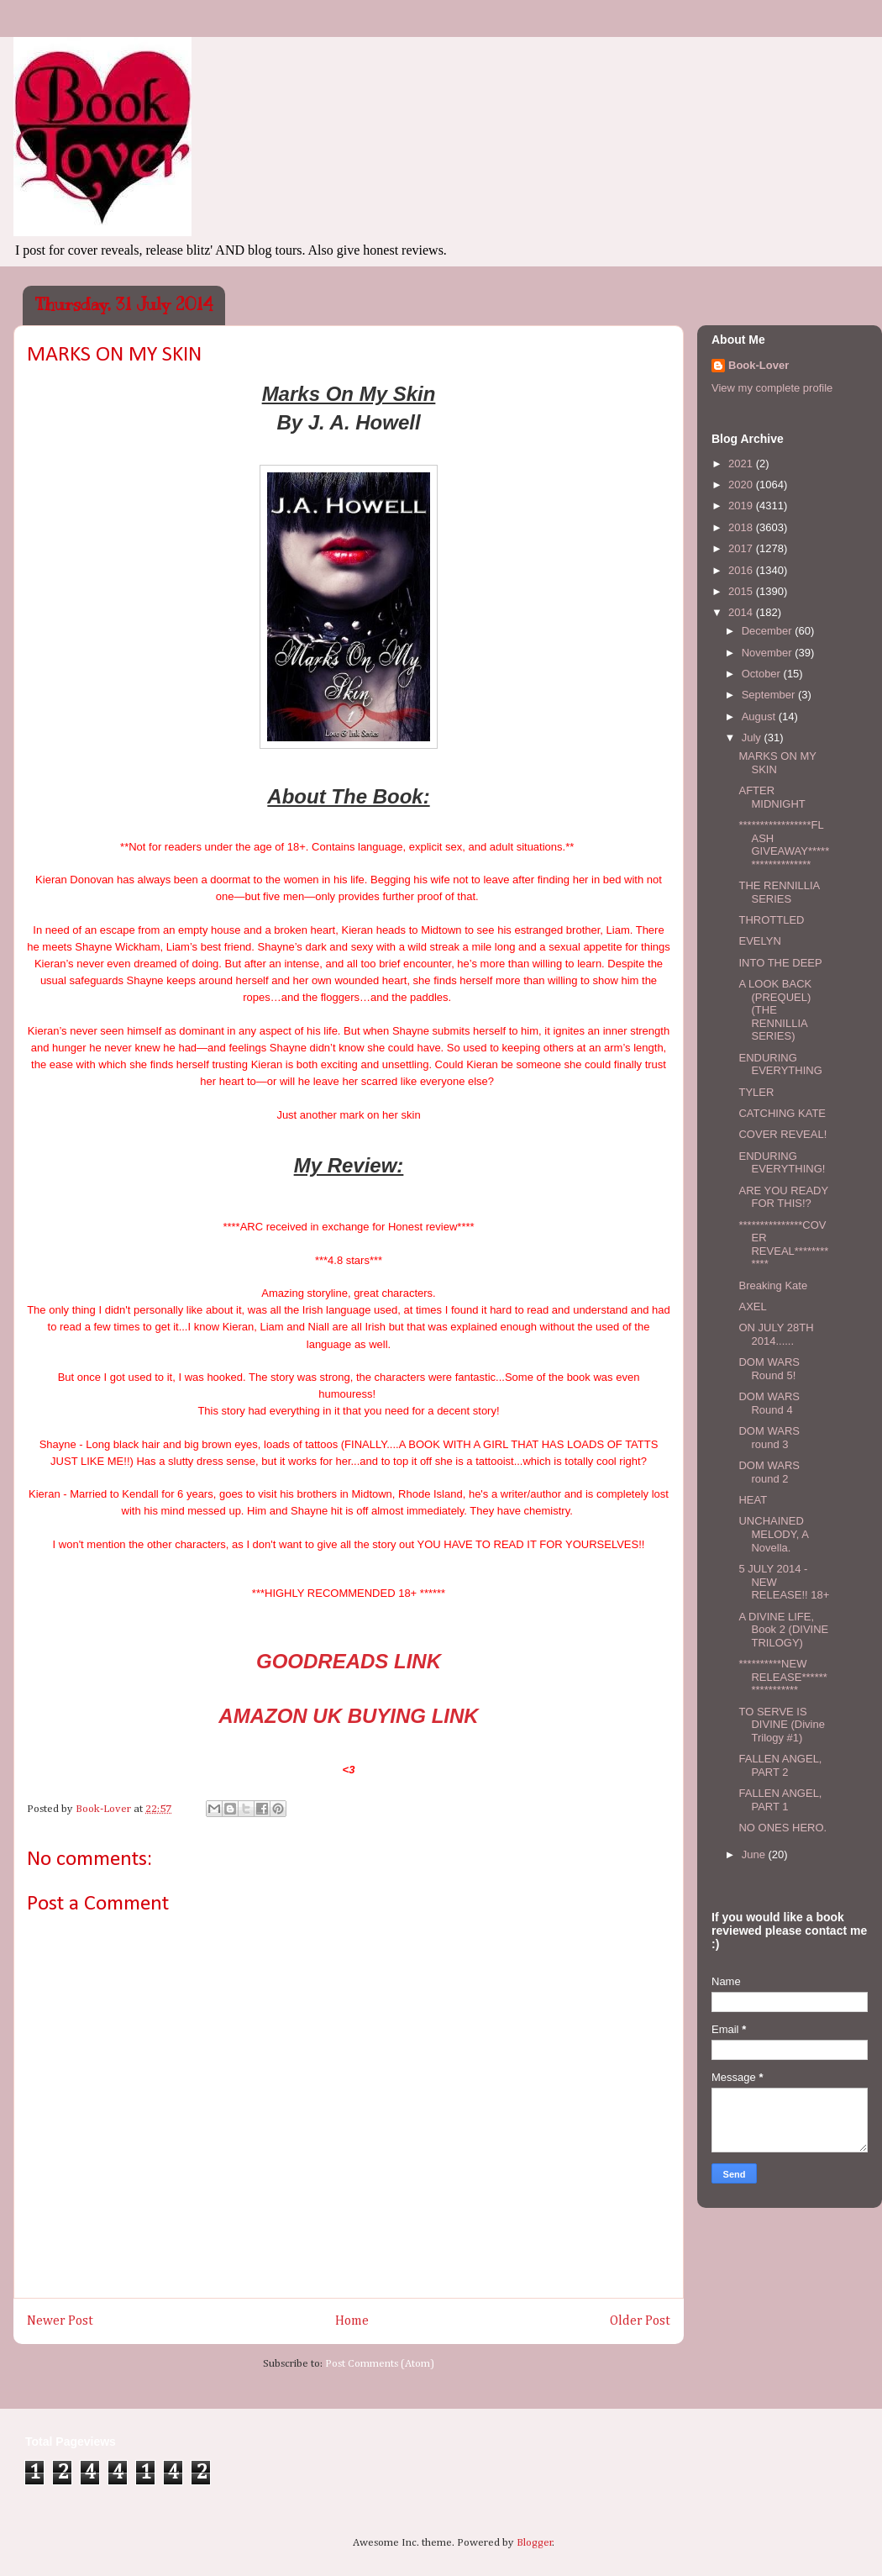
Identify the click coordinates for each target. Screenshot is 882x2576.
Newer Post (60, 2321)
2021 (742, 463)
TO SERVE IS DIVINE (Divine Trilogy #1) (781, 1724)
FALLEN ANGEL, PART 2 (780, 1765)
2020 (742, 484)
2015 (742, 591)
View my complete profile (771, 388)
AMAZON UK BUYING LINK (348, 1715)
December (768, 630)
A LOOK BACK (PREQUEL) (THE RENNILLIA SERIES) (774, 1009)
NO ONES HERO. (782, 1827)
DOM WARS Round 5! (768, 1369)
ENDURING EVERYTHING (780, 1064)
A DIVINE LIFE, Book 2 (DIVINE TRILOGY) (783, 1629)
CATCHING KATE (782, 1113)
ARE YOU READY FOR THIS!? (782, 1197)
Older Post (640, 2321)
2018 (742, 527)
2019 (742, 505)
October (763, 673)
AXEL (752, 1306)
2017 (742, 548)
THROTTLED (771, 920)
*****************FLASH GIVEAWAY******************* (783, 845)
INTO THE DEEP (780, 962)
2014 (742, 612)
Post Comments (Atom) (379, 2363)
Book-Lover (758, 365)
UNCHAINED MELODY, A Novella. (773, 1534)
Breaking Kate (772, 1285)
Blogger (535, 2542)
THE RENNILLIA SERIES (778, 892)
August (760, 716)
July (753, 737)
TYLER (756, 1092)
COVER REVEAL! (782, 1134)
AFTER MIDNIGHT (771, 797)
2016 (742, 570)
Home (352, 2321)
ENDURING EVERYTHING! (781, 1163)
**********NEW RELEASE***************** (782, 1676)
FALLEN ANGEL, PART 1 (780, 1800)
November (768, 652)
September (770, 694)
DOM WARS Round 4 (768, 1403)
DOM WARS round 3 (768, 1438)
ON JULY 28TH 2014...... (775, 1334)
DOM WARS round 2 (768, 1472)
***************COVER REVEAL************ (783, 1245)
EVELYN (759, 941)
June (755, 1854)
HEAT (752, 1499)
